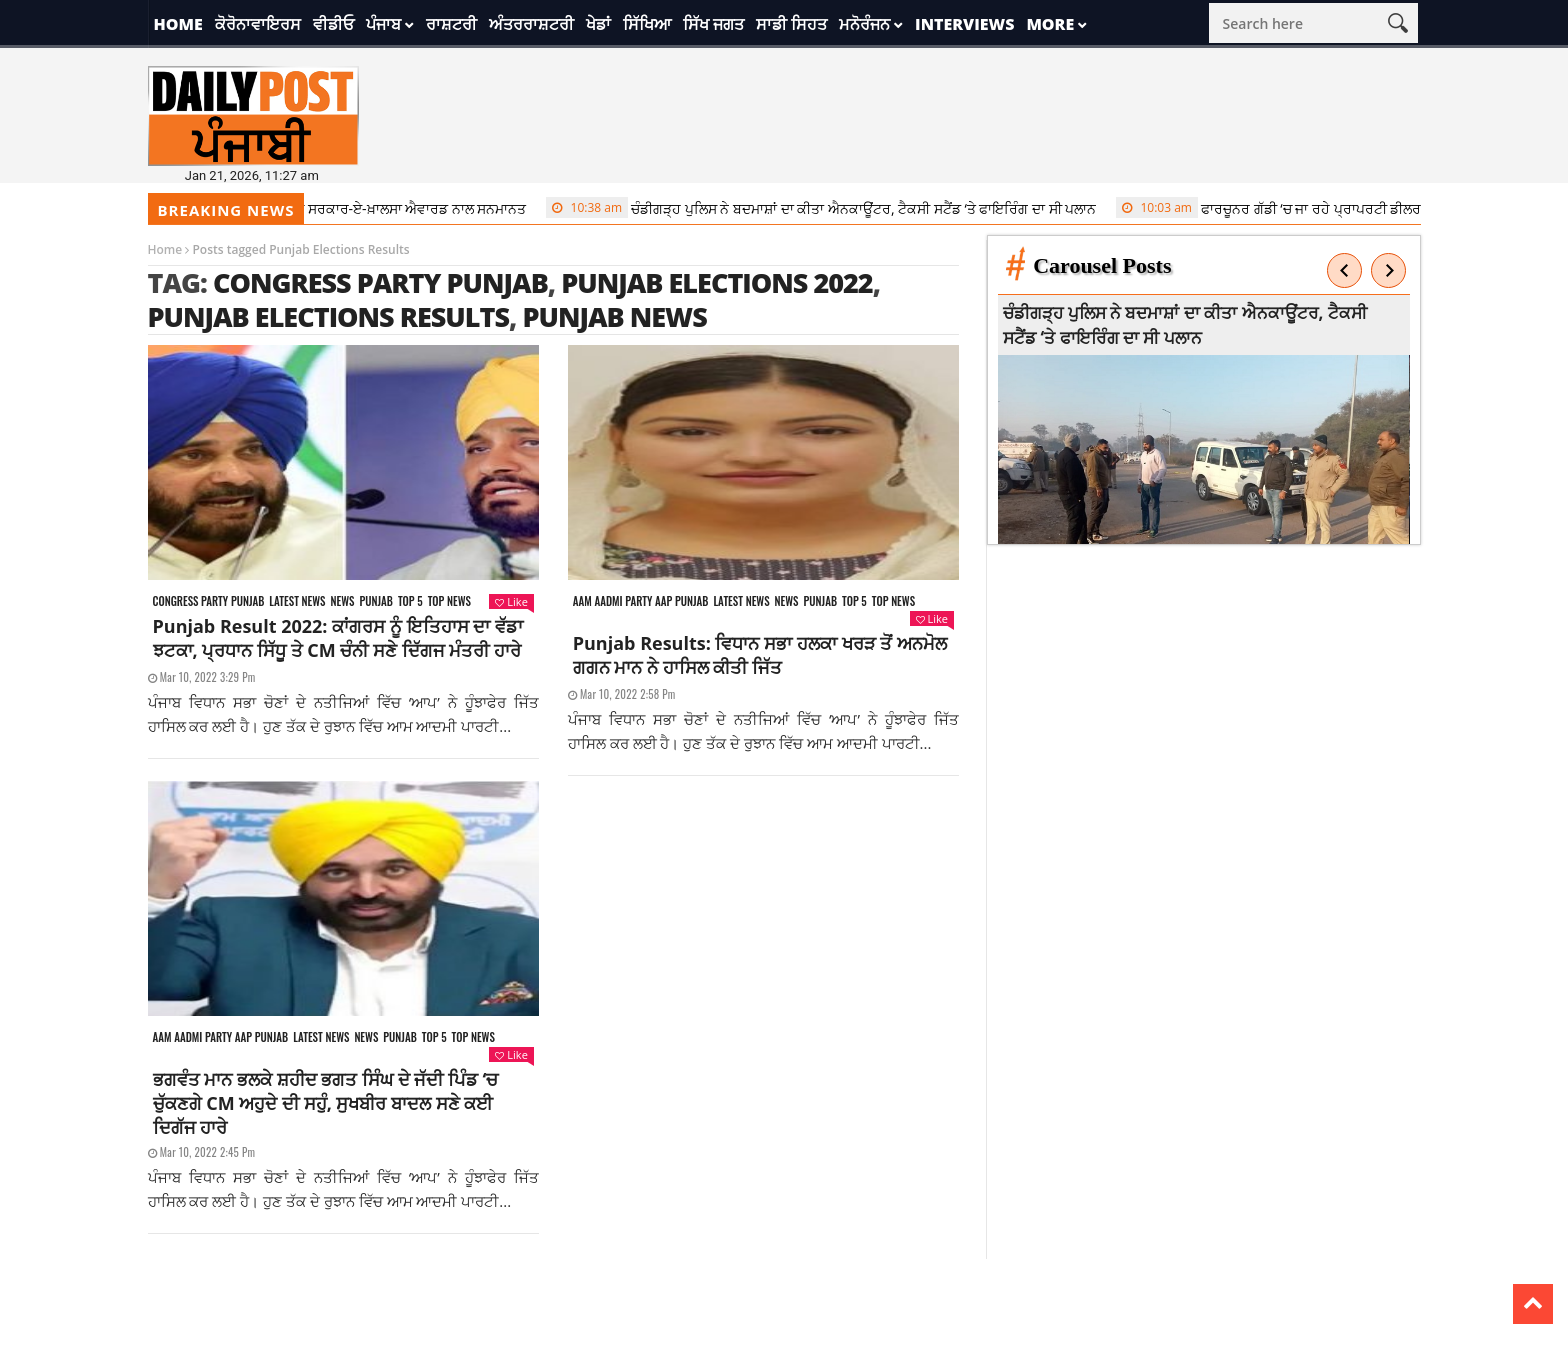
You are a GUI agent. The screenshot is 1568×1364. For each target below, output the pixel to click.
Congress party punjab (209, 601)
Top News (449, 601)
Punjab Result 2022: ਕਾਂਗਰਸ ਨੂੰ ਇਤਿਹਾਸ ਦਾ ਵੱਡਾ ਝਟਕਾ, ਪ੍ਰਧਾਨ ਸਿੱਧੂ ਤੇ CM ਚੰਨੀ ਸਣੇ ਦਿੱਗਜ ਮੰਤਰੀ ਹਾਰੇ (338, 638)
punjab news (614, 316)
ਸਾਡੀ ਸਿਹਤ (791, 24)
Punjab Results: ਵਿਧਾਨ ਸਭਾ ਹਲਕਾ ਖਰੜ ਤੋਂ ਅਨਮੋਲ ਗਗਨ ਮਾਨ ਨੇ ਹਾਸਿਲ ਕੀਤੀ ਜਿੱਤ (760, 655)
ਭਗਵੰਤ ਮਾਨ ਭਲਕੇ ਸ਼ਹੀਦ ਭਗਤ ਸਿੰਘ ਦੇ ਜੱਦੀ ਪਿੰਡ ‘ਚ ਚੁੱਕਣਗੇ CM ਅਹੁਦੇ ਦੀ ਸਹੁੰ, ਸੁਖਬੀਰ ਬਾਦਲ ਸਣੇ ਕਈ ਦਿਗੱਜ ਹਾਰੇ (326, 1103)
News (342, 601)
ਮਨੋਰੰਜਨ (864, 24)
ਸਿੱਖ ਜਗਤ (713, 24)
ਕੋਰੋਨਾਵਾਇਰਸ (258, 24)
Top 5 (410, 601)
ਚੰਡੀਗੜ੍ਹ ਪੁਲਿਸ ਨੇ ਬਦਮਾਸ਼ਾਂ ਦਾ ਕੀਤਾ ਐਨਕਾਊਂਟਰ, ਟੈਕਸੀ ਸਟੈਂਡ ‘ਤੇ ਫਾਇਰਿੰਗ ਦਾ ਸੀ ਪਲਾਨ (829, 208)
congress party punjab (380, 282)
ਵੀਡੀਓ (333, 24)
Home (178, 24)
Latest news (297, 601)
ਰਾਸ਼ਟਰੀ (451, 24)
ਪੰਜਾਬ (383, 24)
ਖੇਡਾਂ (598, 24)
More (1050, 24)
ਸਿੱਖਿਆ (647, 24)
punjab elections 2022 (716, 282)
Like (511, 601)
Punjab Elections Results (329, 316)
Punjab (375, 601)
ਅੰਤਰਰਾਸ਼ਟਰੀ (531, 24)
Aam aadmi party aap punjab (641, 601)
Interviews (964, 24)
